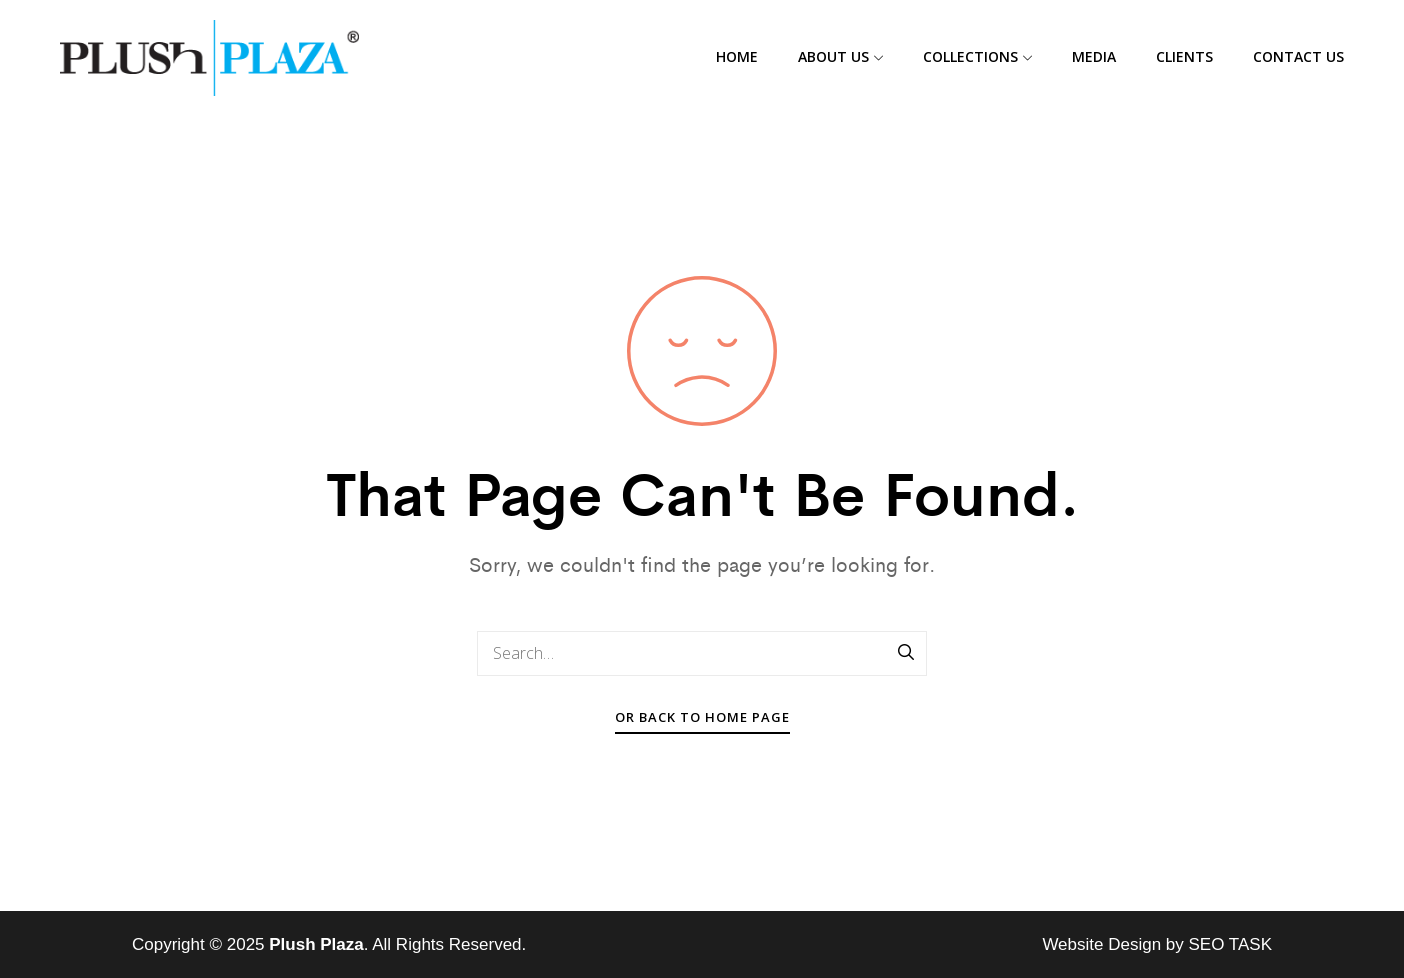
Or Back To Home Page (702, 717)
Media (1094, 56)
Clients (1184, 56)
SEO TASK (1230, 944)
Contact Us (1298, 56)
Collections (977, 56)
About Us (840, 56)
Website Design (1101, 944)
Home (737, 56)
